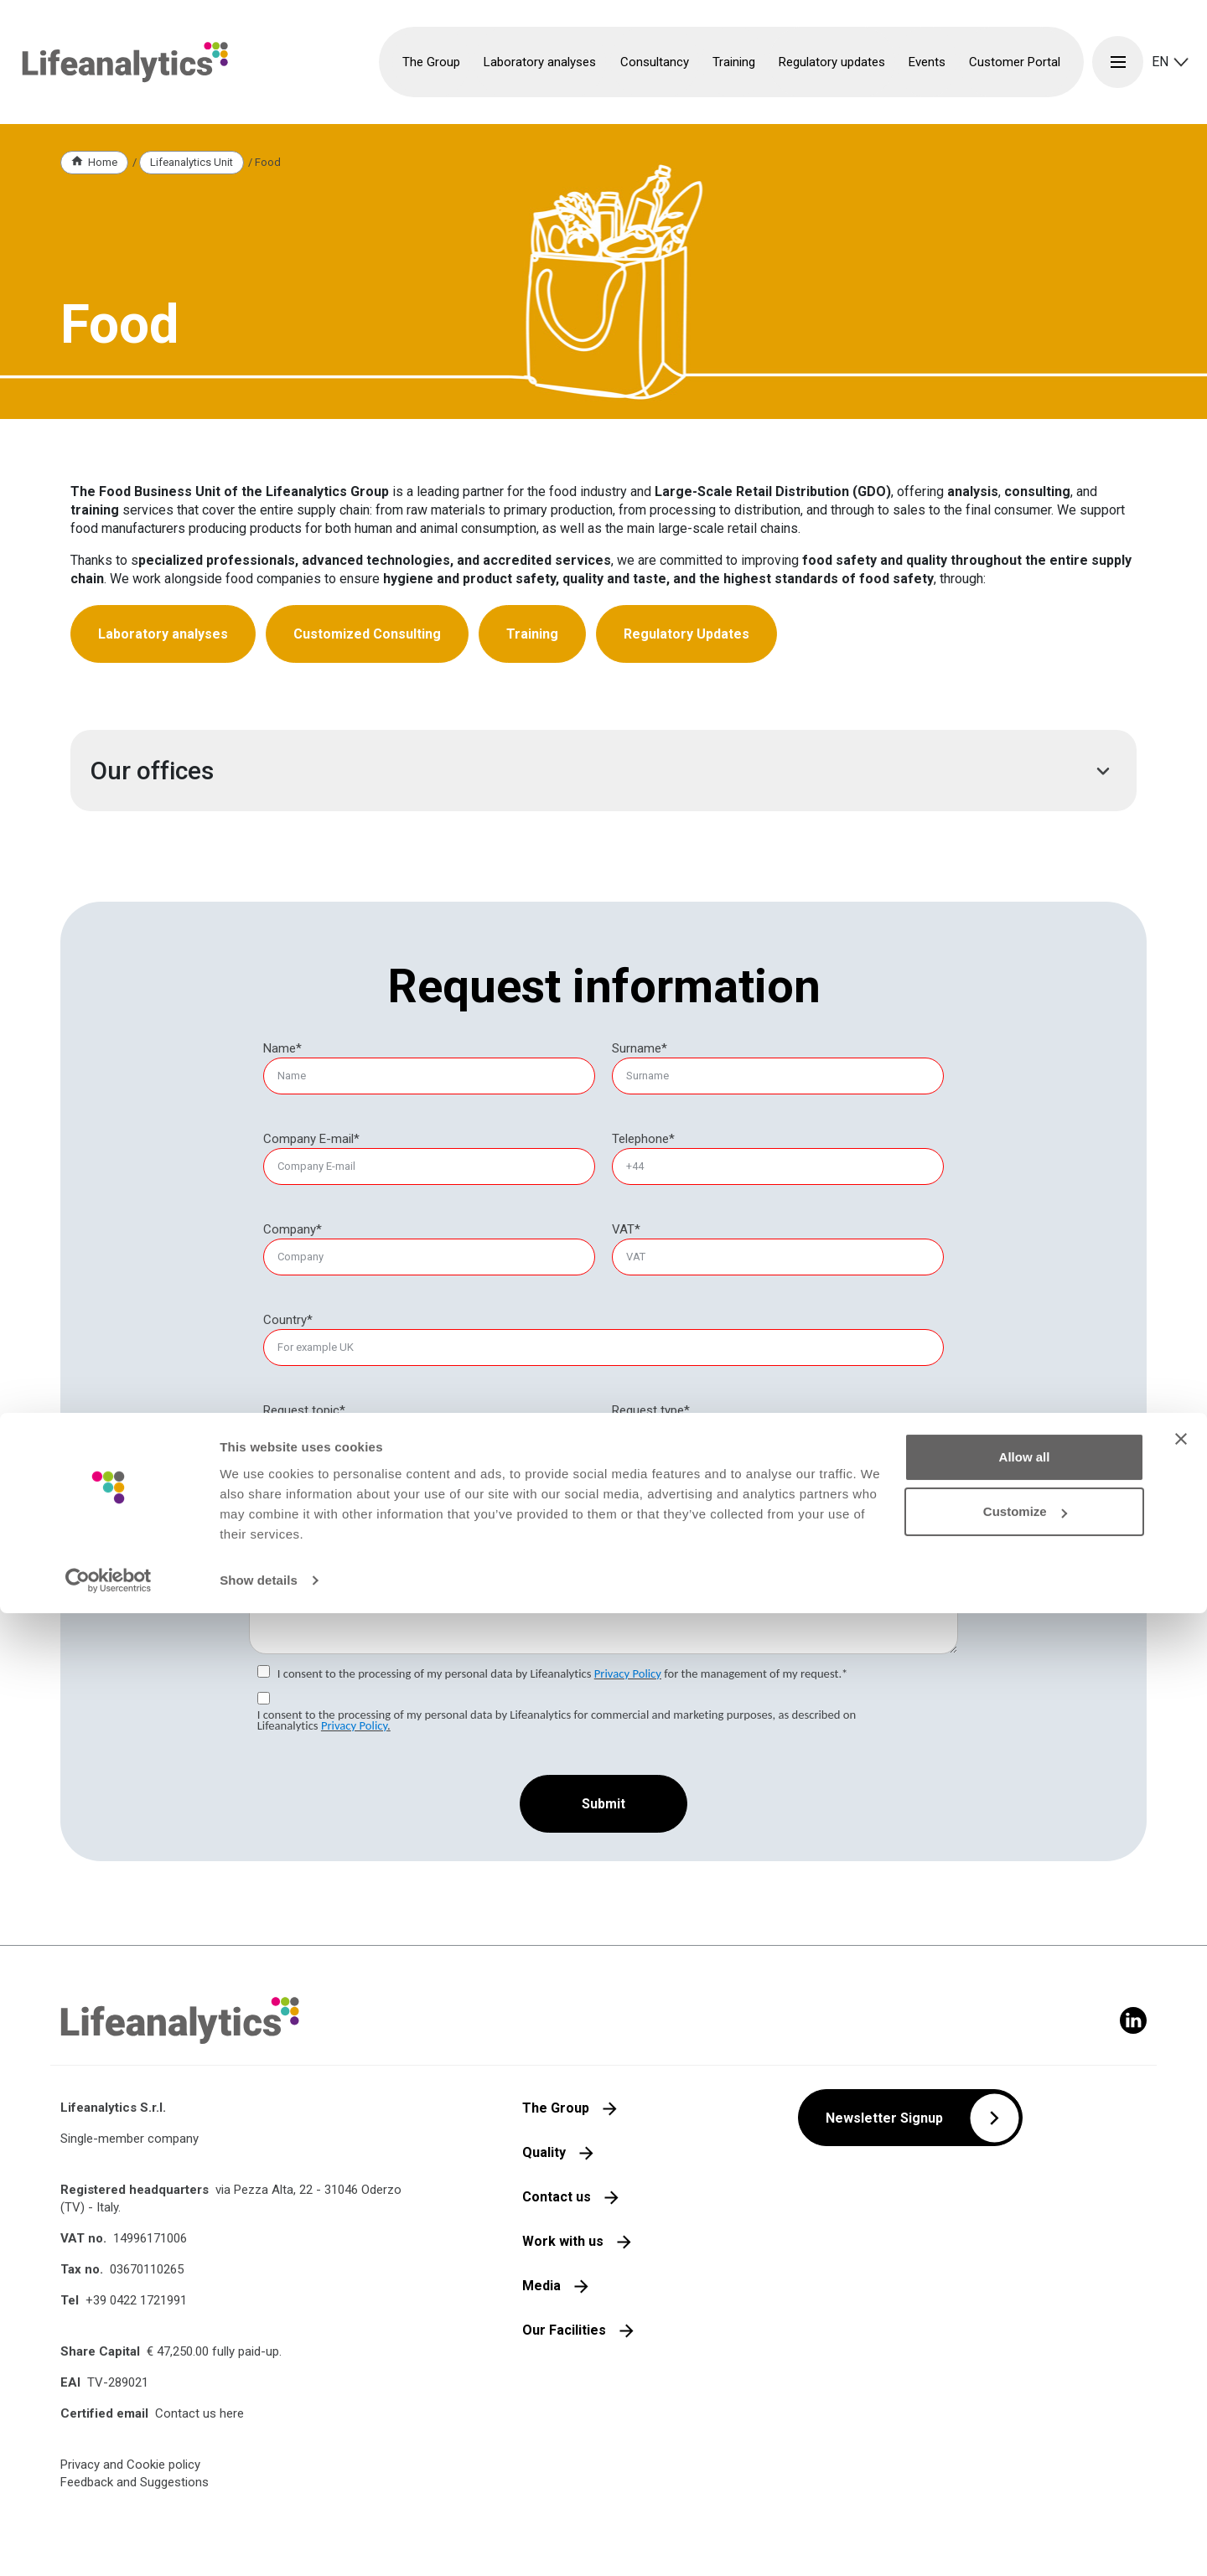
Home (102, 162)
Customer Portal (1014, 62)
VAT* (626, 1229)
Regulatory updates (832, 62)
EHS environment (327, 1430)
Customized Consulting (367, 634)
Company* (292, 1229)
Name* (282, 1048)
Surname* (639, 1048)
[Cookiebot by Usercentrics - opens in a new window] (108, 2543)
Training (532, 634)
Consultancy (663, 1450)
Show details (259, 2543)
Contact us (556, 2197)
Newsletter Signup (884, 2118)
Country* (288, 1319)
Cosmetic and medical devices (364, 1490)
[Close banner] (1181, 2402)
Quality (544, 2152)
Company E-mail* (311, 1138)
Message (274, 1547)
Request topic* (304, 1410)
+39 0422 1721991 (136, 2300)
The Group (555, 2108)
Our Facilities (564, 2330)
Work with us (563, 2241)
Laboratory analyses (163, 634)
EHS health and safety (340, 1450)
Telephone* (643, 1138)
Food (294, 1510)
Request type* (651, 1410)
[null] (651, 1411)
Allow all (1024, 2420)
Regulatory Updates (686, 634)
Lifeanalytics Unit (191, 162)
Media (541, 2286)
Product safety (321, 1470)
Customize (1025, 2474)
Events (927, 62)
